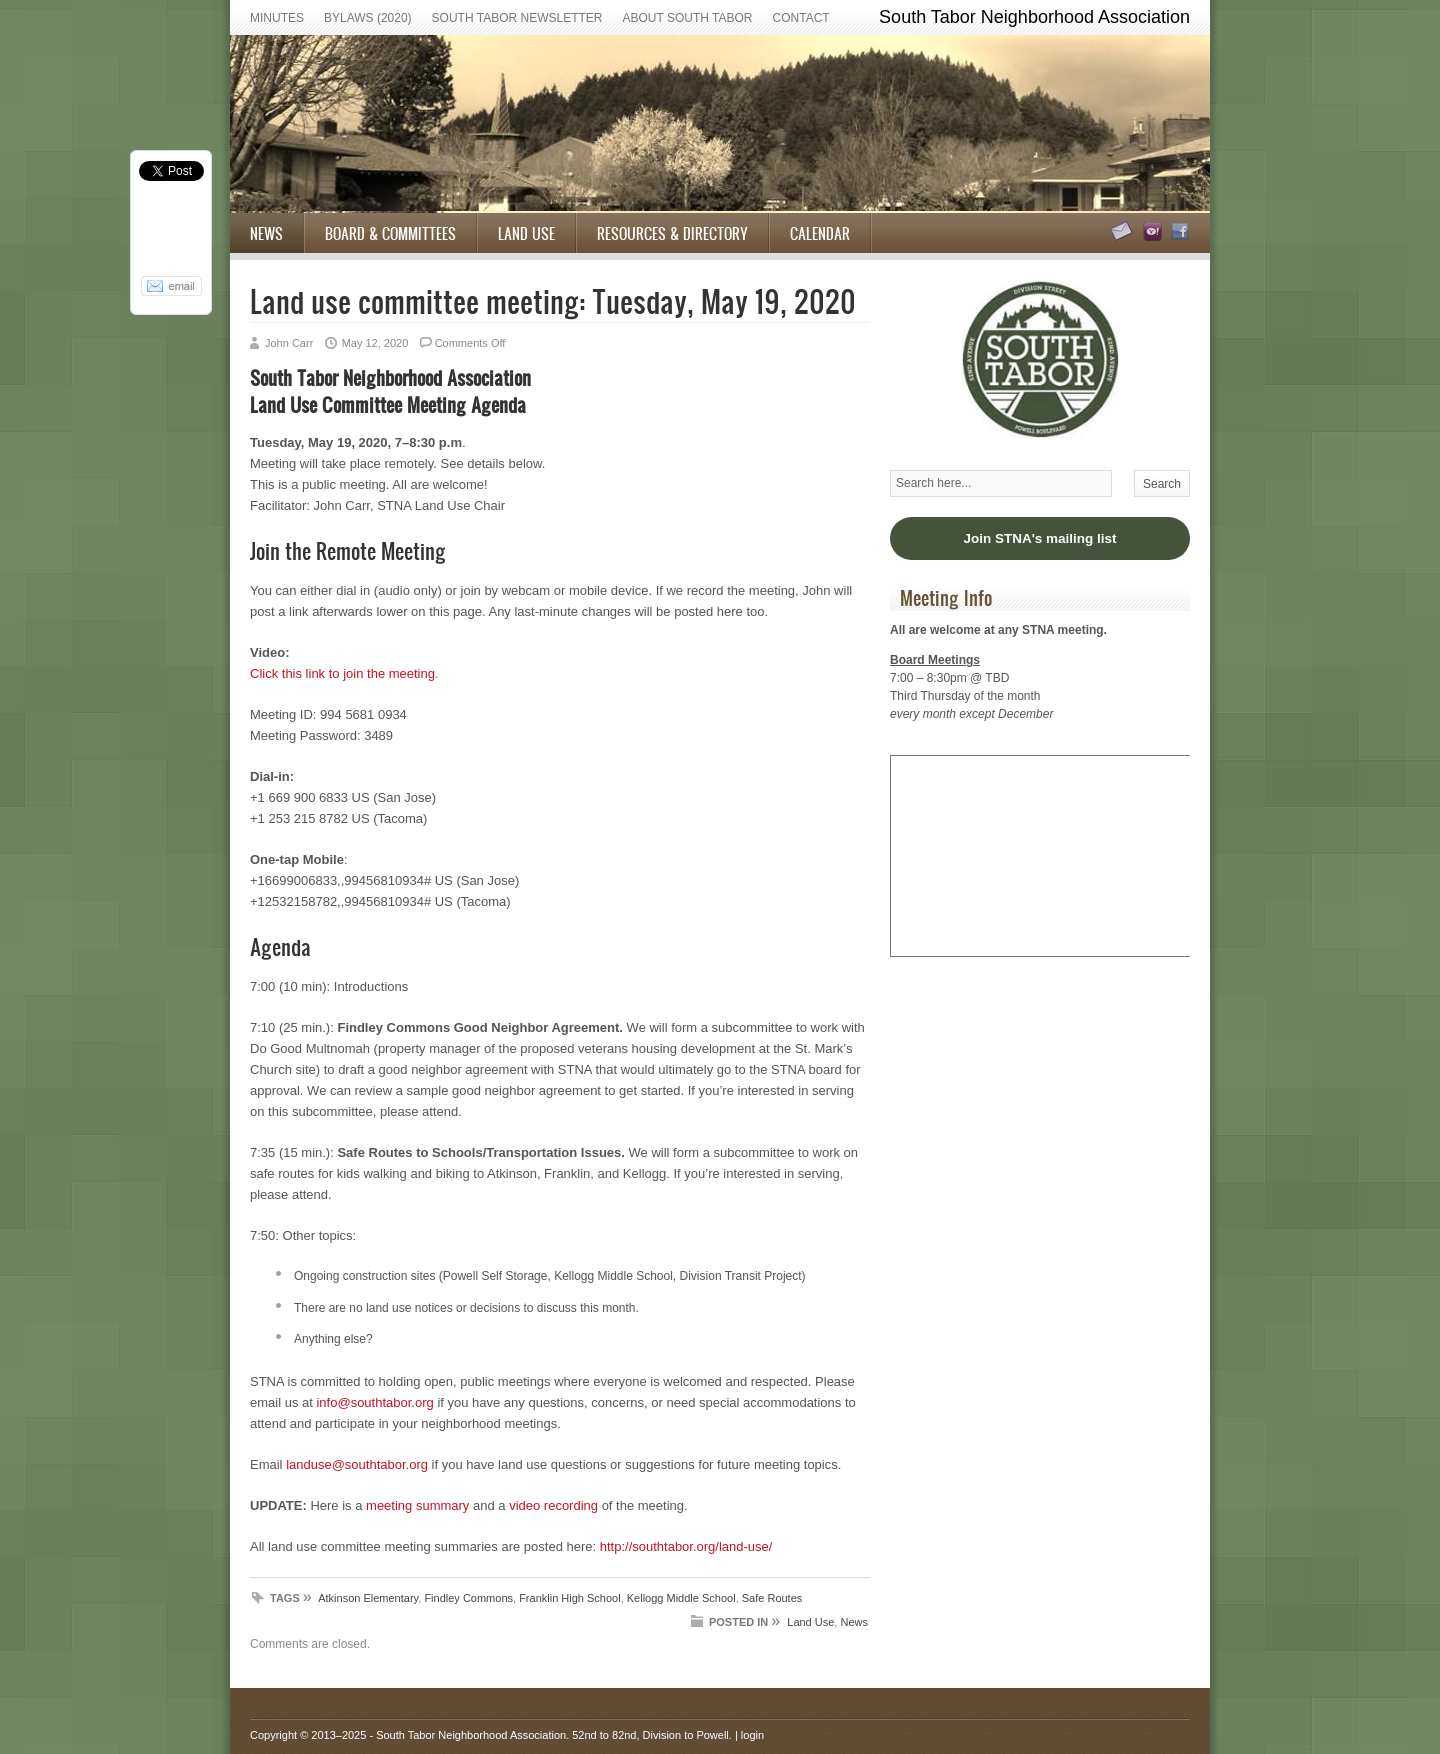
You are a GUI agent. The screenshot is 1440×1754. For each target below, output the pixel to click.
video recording (553, 1505)
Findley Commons (468, 1598)
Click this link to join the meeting (342, 673)
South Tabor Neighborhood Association (471, 1735)
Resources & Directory (672, 233)
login (752, 1735)
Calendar (820, 233)
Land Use (526, 233)
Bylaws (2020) (368, 18)
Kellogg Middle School (681, 1598)
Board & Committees (390, 233)
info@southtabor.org (374, 1402)
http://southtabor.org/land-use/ (686, 1546)
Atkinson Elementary (368, 1598)
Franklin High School (570, 1598)
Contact (801, 18)
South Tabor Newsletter (517, 18)
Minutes (277, 18)
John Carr (289, 343)
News (266, 233)
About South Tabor (688, 18)
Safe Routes (772, 1598)
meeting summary (417, 1505)
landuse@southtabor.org (357, 1464)
